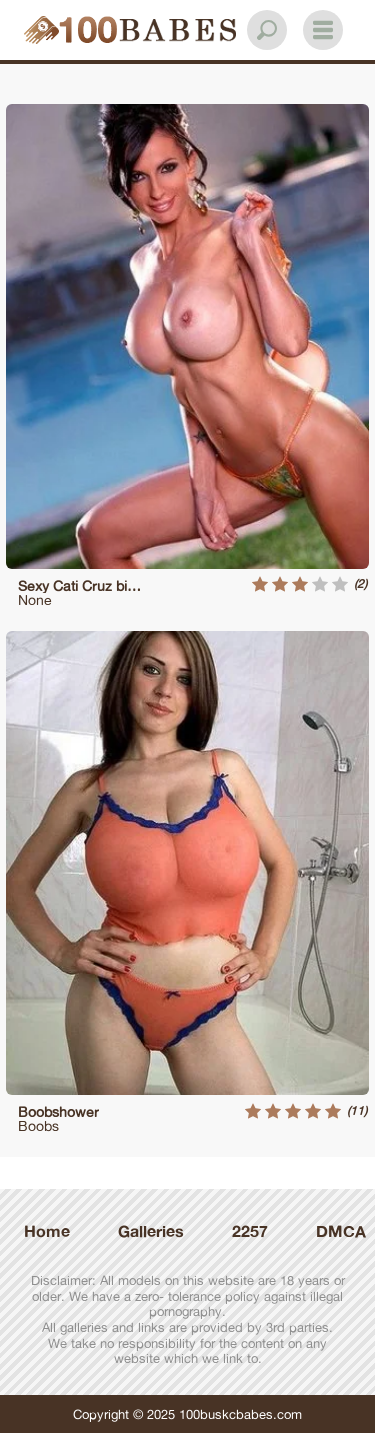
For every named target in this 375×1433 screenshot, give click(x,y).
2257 (250, 1231)
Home (47, 1231)
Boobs (38, 1125)
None (35, 599)
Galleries (151, 1231)
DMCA (341, 1231)
